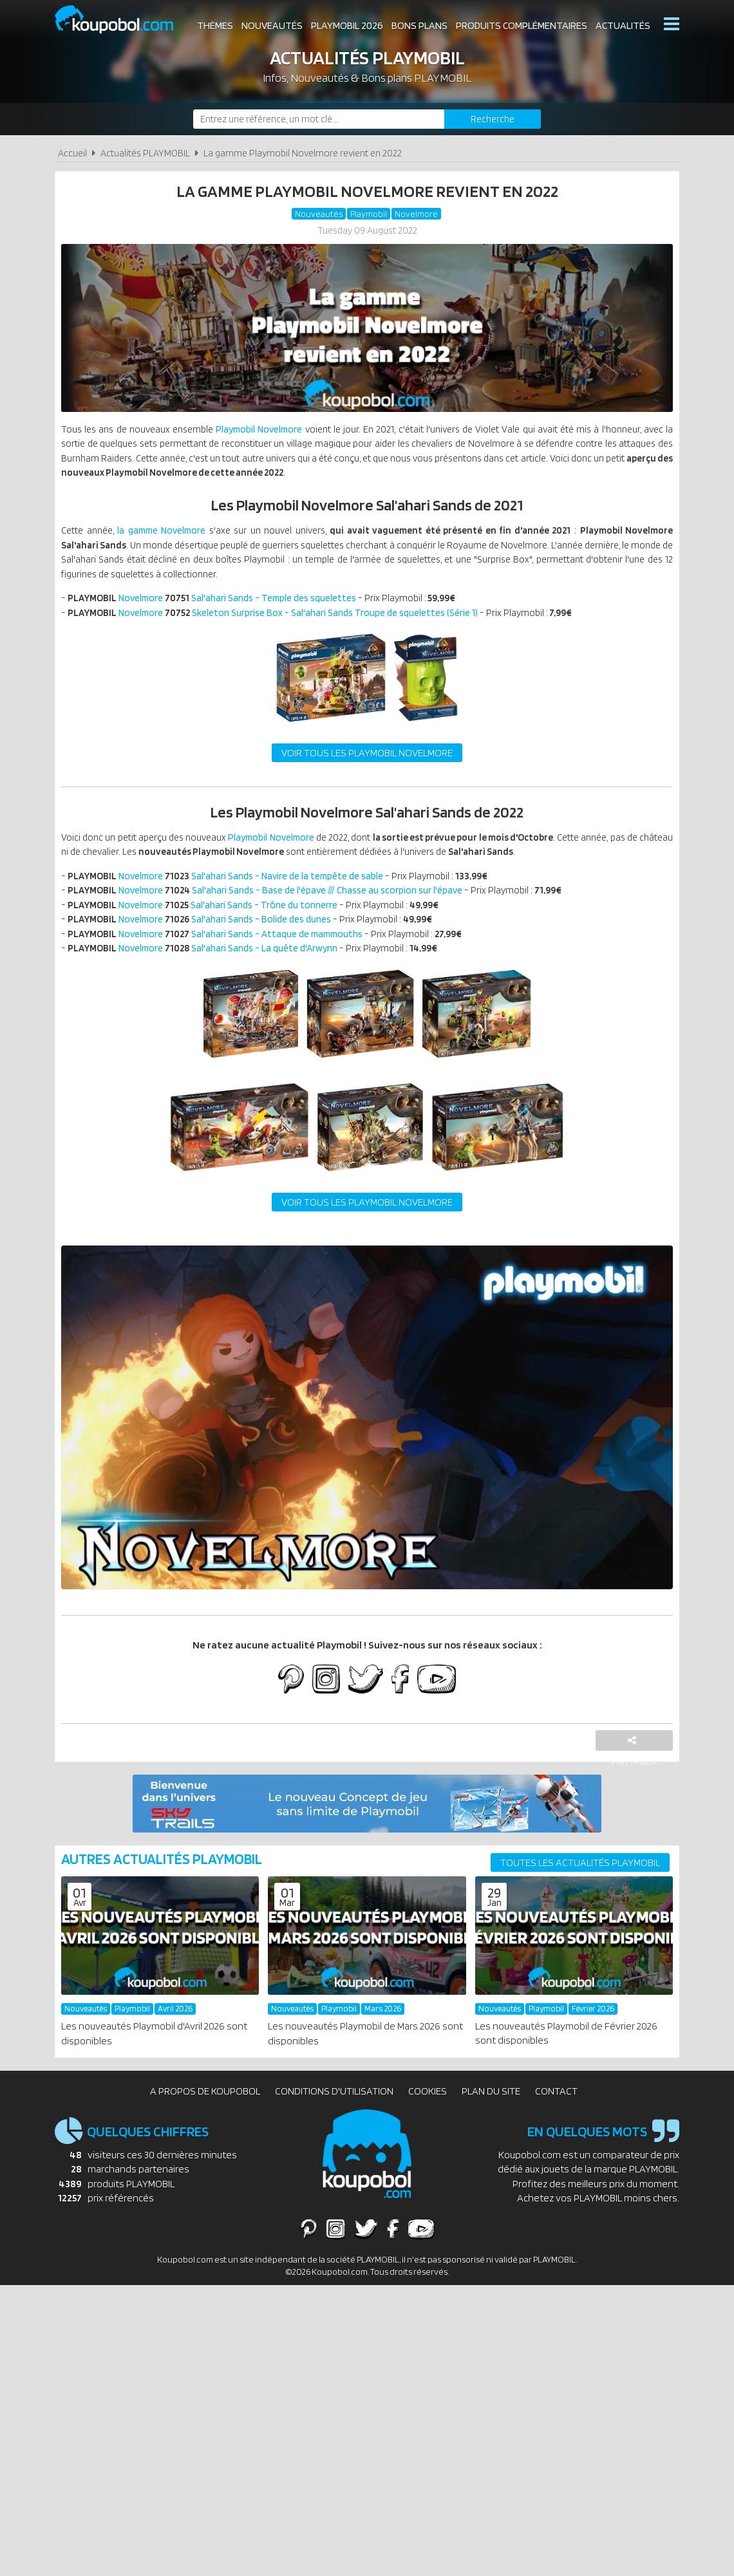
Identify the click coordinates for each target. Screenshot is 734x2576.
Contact (556, 2115)
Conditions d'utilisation (334, 2115)
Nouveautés (272, 25)
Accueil (72, 153)
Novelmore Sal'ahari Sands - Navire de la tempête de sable (233, 891)
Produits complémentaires (521, 25)
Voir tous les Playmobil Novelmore (367, 764)
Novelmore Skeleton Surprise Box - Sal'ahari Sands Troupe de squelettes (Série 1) (281, 623)
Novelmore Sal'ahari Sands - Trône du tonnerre (208, 922)
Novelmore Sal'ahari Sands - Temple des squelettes (219, 608)
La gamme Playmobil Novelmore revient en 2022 (302, 153)
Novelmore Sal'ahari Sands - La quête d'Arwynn (209, 968)
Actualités (623, 25)
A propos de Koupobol (205, 2115)
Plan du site (491, 2115)
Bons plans (419, 25)
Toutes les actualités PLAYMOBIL (580, 1886)
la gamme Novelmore (171, 536)
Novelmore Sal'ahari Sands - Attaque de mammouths (223, 953)
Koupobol (122, 19)
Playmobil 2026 (347, 25)
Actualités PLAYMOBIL (145, 153)
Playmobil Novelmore (271, 431)
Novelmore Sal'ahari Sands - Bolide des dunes (206, 937)
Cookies (427, 2115)
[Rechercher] (492, 119)
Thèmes (215, 25)
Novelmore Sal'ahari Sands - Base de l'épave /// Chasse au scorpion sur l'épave (274, 907)
